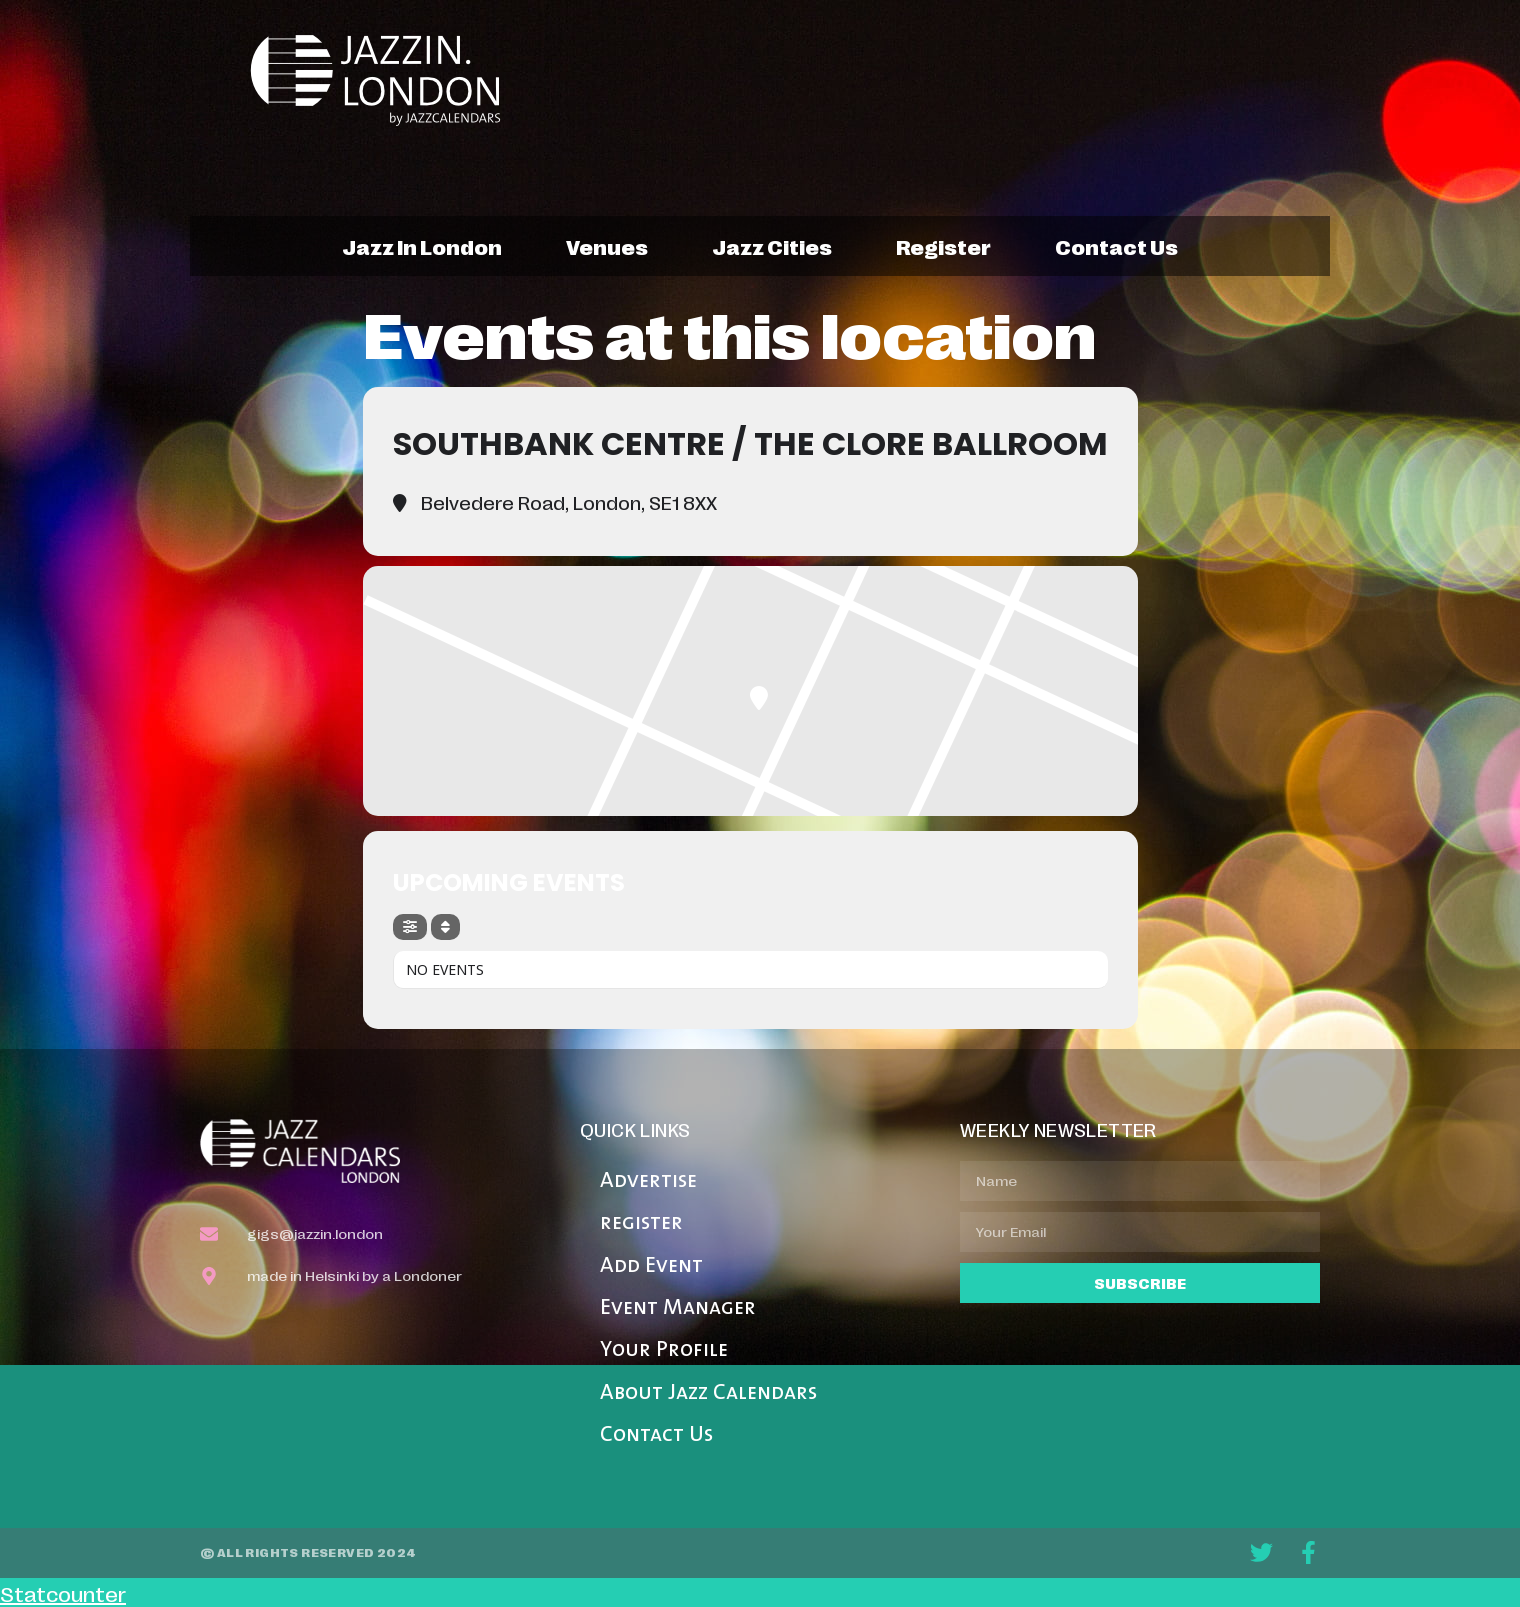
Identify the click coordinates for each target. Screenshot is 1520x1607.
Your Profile (664, 1350)
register (943, 246)
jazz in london (422, 246)
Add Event (651, 1266)
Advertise (648, 1181)
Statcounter (63, 1593)
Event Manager (678, 1308)
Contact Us (656, 1435)
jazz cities (772, 246)
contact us (1116, 246)
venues (607, 246)
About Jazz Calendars (708, 1393)
